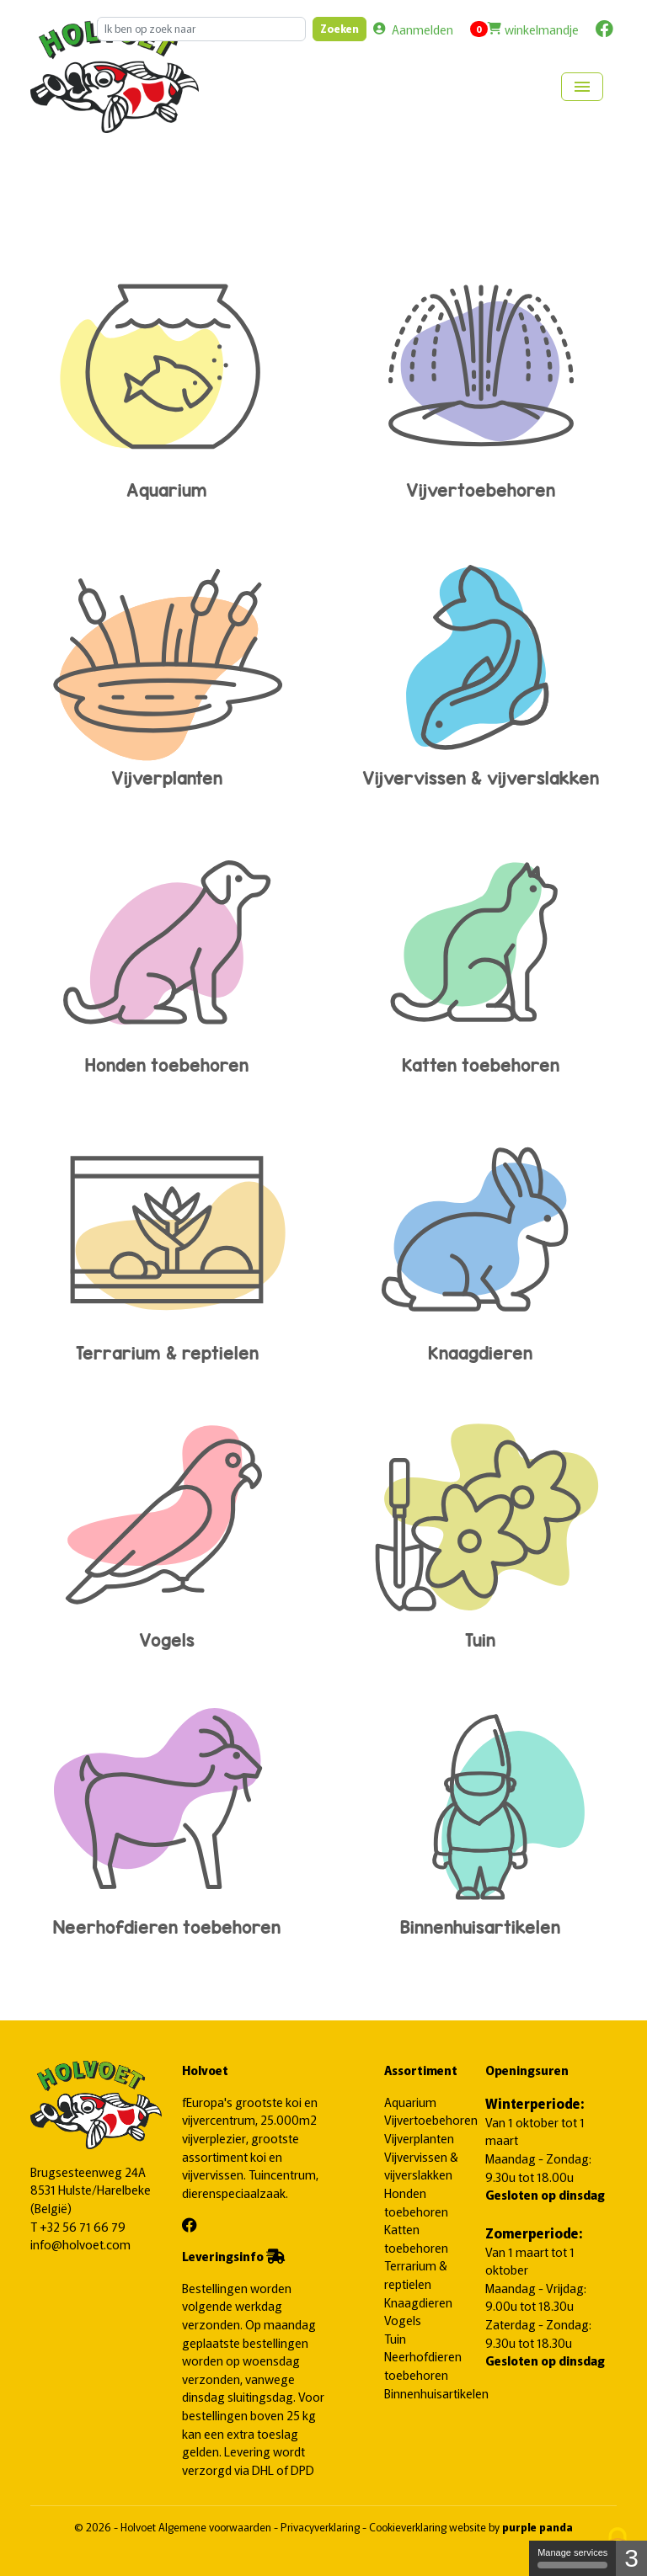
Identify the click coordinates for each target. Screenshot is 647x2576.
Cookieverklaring (409, 2527)
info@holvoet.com (80, 2244)
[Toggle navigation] (582, 86)
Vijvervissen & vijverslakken (480, 665)
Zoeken (339, 28)
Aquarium (166, 378)
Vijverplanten (166, 665)
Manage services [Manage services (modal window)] (572, 2557)
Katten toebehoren (480, 953)
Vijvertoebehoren (480, 378)
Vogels (166, 1528)
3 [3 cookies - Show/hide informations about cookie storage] (631, 2558)
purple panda (537, 2527)
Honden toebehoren (166, 953)
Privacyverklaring (321, 2527)
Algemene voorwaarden (216, 2527)
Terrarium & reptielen (166, 1240)
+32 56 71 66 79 (83, 2226)
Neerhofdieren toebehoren (166, 1815)
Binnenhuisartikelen (480, 1815)
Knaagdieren (480, 1240)
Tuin (480, 1528)
